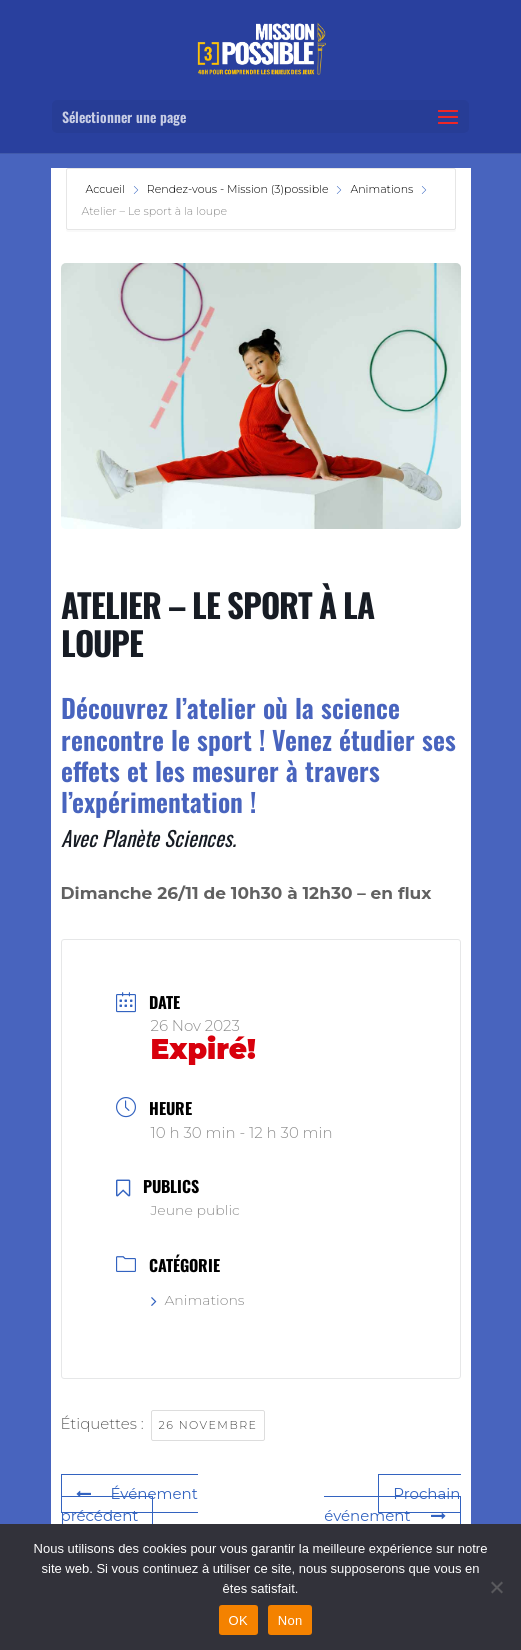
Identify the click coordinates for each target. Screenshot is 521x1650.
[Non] (496, 1587)
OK (238, 1620)
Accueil (107, 189)
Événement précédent (129, 1505)
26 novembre (208, 1425)
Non (290, 1620)
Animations (381, 189)
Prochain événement (392, 1505)
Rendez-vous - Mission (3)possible (238, 189)
